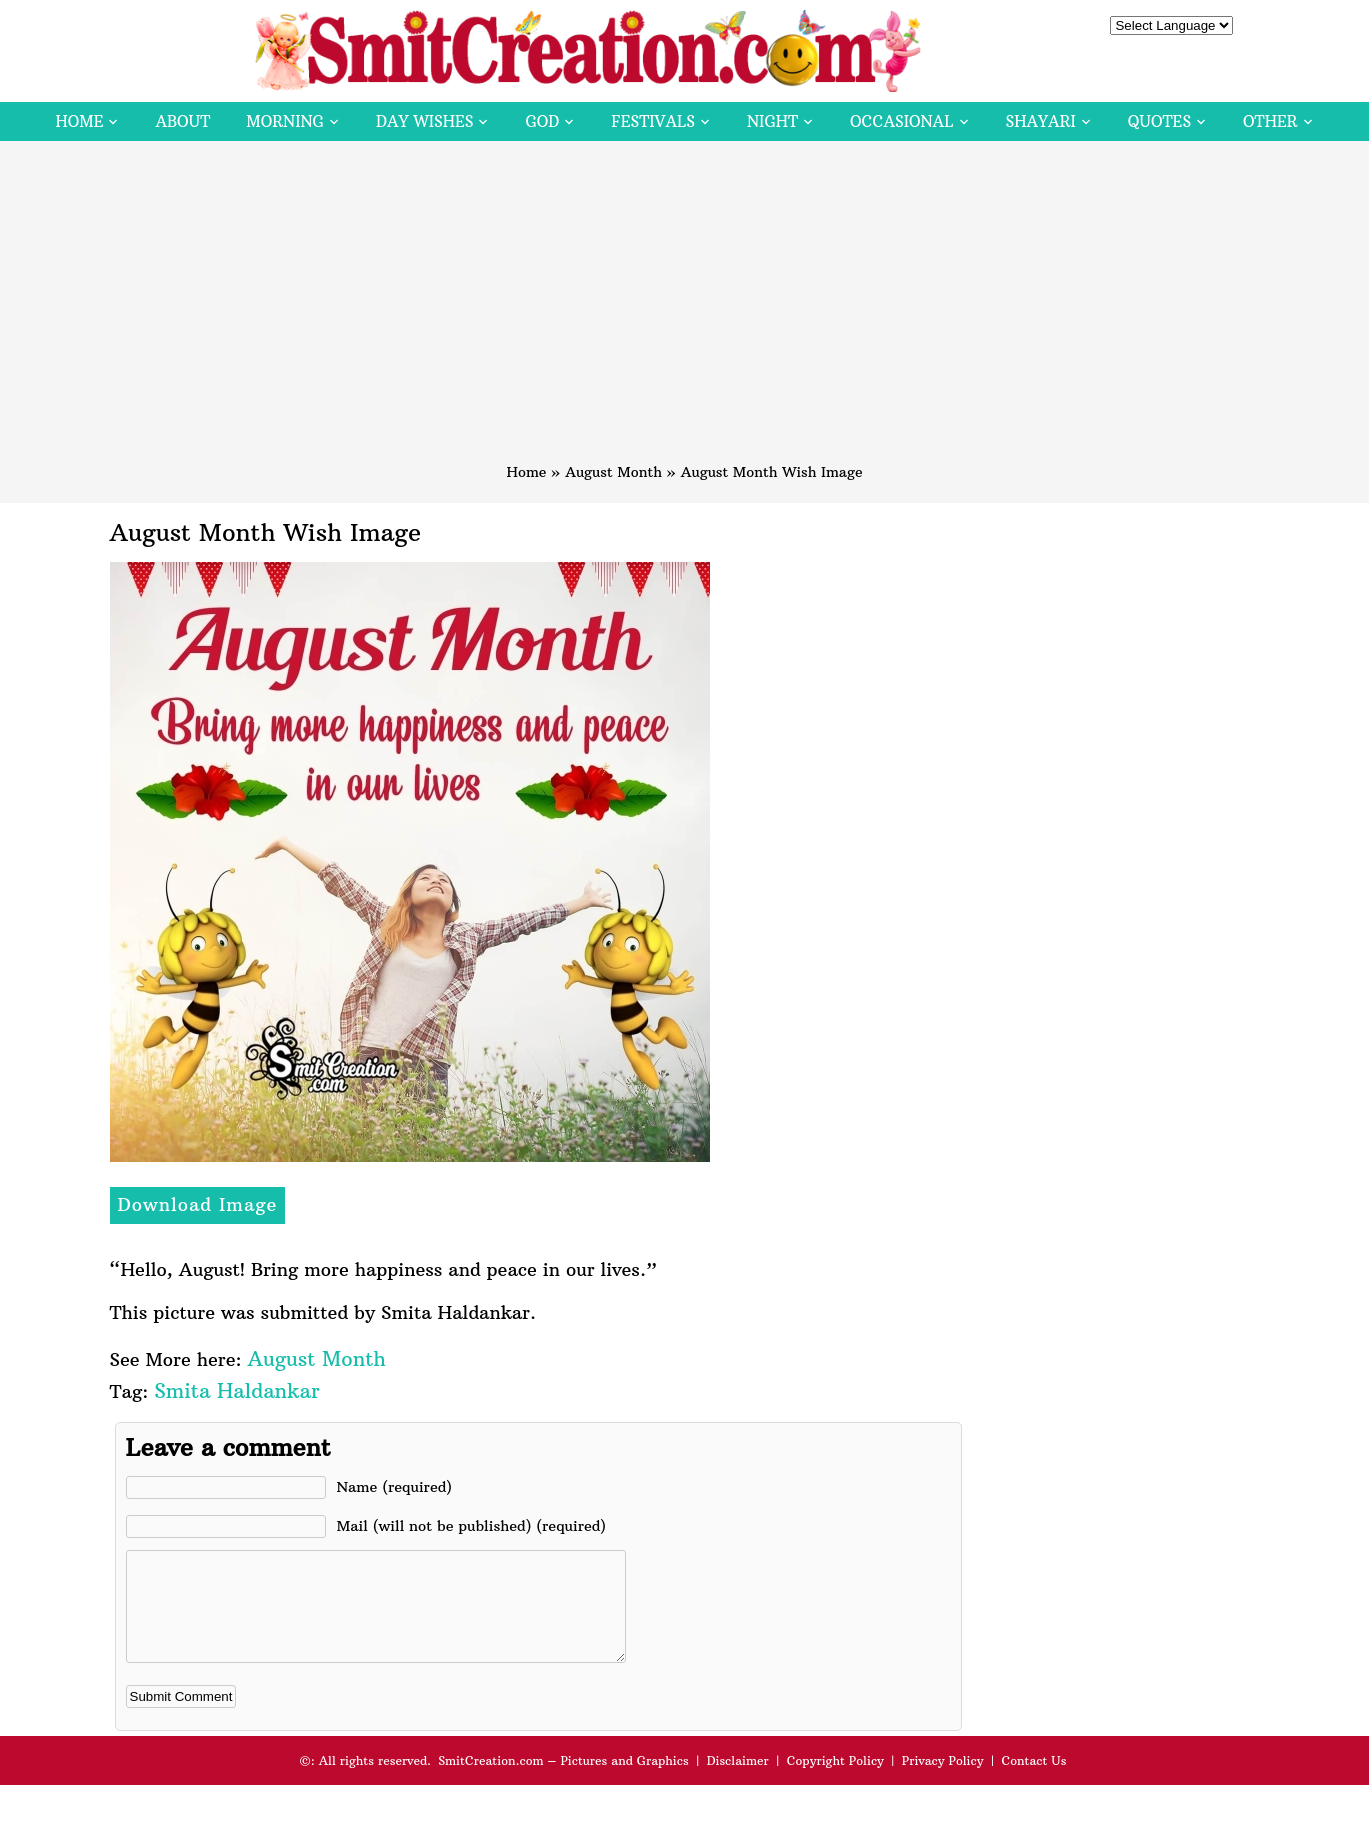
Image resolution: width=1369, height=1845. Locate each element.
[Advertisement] (685, 311)
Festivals (653, 121)
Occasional (901, 121)
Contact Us (1033, 1781)
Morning (285, 121)
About (182, 121)
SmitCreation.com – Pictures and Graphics (563, 1781)
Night (772, 121)
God (542, 121)
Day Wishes (425, 121)
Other (1270, 121)
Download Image (198, 1204)
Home (79, 121)
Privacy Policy (943, 1781)
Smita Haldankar (236, 1390)
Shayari (1041, 121)
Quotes (1159, 121)
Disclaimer (738, 1781)
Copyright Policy (835, 1781)
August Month (613, 472)
